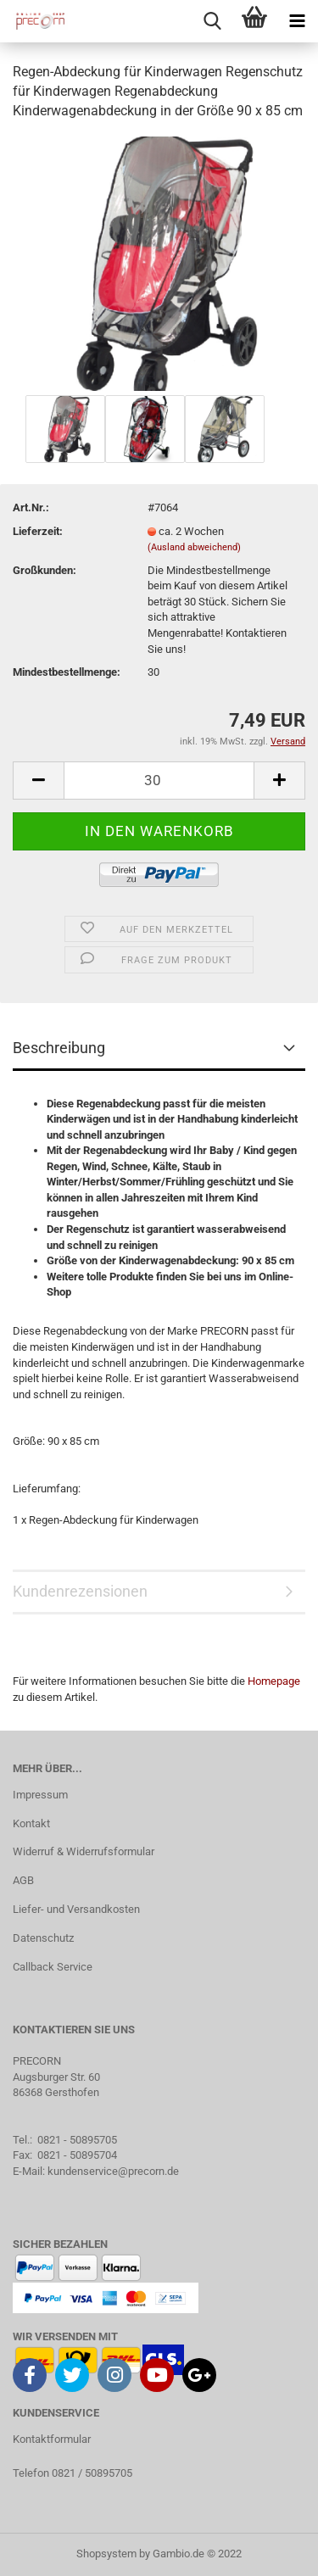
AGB (23, 1880)
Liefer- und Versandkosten (76, 1909)
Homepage (274, 1681)
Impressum (40, 1794)
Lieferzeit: (38, 531)
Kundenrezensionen (80, 1591)
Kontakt (31, 1823)
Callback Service (52, 1966)
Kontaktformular (52, 2439)
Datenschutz (43, 1938)
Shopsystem (106, 2553)
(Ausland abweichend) (194, 547)
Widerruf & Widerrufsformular (83, 1851)
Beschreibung (59, 1048)
